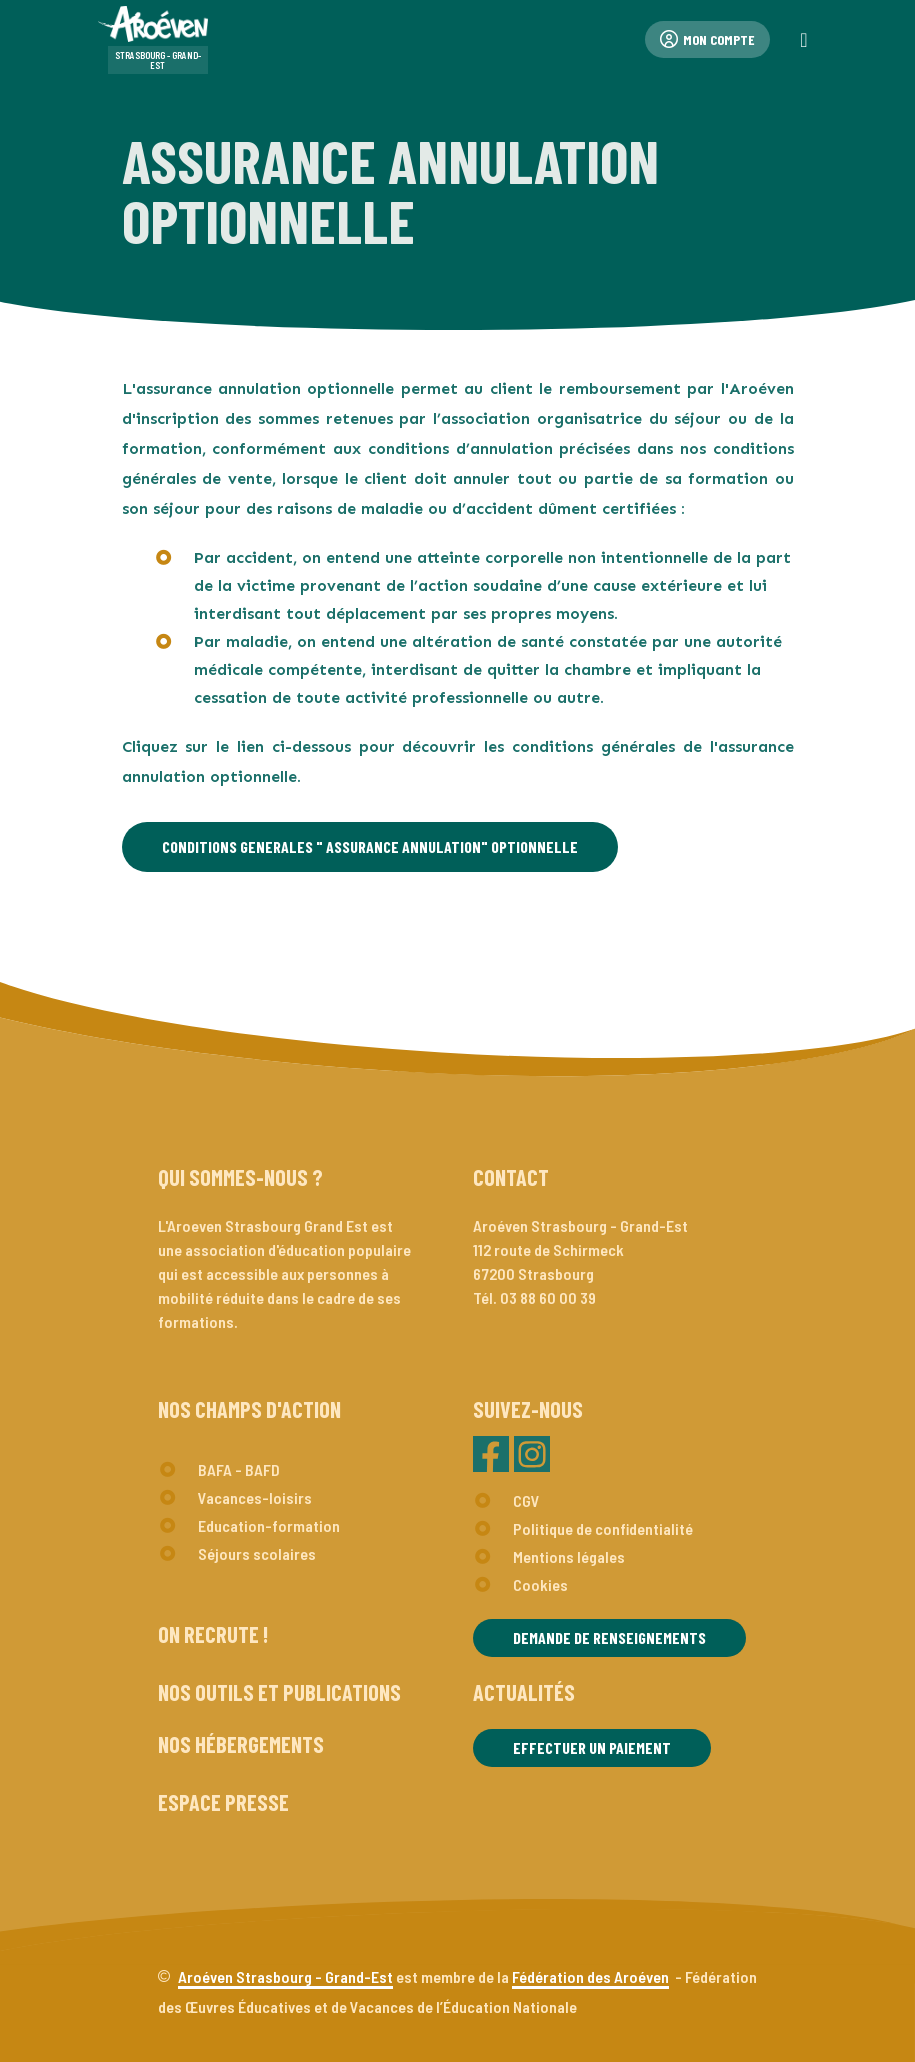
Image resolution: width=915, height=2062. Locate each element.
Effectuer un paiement (592, 1747)
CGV (526, 1500)
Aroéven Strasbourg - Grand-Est (285, 1976)
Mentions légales (569, 1556)
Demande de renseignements (609, 1637)
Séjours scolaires (257, 1553)
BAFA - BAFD (239, 1469)
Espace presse (223, 1802)
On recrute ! (213, 1634)
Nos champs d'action (249, 1409)
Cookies (540, 1584)
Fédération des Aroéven (590, 1976)
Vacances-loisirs (255, 1497)
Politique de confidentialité (603, 1528)
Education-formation (269, 1525)
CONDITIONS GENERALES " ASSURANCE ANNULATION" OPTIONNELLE (370, 846)
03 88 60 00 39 (548, 1297)
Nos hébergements (241, 1744)
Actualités (524, 1692)
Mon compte (707, 39)
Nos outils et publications (279, 1692)
